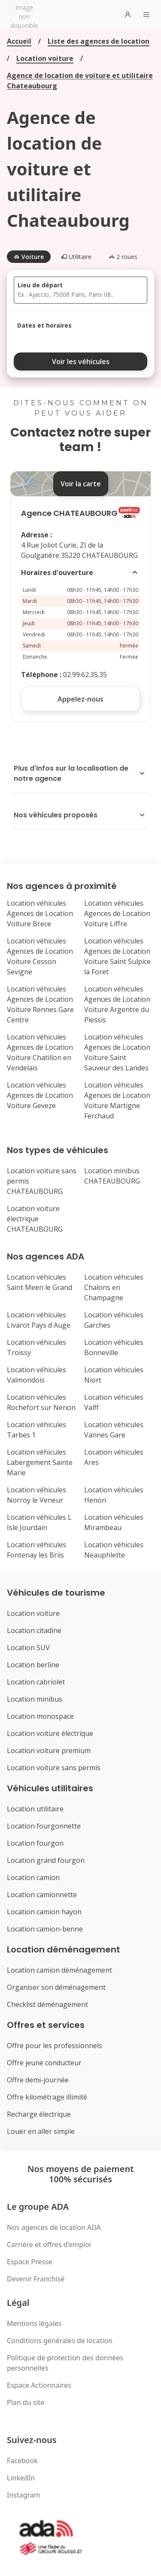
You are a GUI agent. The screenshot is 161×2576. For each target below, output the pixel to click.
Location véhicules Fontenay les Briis (36, 1550)
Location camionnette (42, 1894)
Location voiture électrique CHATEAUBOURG (35, 1219)
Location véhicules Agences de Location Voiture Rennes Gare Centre (40, 1004)
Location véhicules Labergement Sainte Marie (40, 1462)
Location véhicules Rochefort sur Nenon (41, 1402)
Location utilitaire (35, 1809)
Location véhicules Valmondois (36, 1375)
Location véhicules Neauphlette (113, 1550)
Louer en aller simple (41, 2131)
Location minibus (34, 1699)
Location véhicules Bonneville (113, 1347)
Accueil (19, 41)
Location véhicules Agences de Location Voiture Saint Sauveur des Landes (117, 1052)
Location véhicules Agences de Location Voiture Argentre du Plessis (117, 1004)
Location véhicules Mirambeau (113, 1522)
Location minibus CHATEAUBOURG (112, 1176)
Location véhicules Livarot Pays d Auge (38, 1320)
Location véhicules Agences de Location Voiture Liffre (117, 913)
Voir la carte (81, 483)
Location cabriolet (36, 1682)
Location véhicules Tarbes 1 (36, 1430)
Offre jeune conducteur (44, 2062)
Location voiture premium (49, 1750)
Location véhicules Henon (113, 1495)
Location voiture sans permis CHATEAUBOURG (41, 1181)
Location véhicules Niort (113, 1375)
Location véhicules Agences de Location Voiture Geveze (40, 1095)
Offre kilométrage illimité (47, 2097)
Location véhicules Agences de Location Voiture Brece (40, 913)
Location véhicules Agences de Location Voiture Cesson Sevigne (40, 956)
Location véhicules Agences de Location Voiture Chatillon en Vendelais (40, 1052)
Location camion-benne (45, 1929)
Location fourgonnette (44, 1826)
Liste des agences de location (98, 41)
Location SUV (28, 1647)
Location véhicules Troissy (36, 1347)
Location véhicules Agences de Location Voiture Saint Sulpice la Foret (117, 956)
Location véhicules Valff (113, 1402)
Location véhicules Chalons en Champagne (113, 1287)
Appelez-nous (80, 699)
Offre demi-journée (38, 2080)
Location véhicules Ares (113, 1457)
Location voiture (44, 58)
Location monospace (40, 1716)
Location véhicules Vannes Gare (113, 1430)
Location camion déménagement (59, 1970)
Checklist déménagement (47, 2004)
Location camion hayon (44, 1911)
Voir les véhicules (80, 361)
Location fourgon (35, 1843)
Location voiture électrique (50, 1733)
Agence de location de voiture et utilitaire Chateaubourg (80, 80)
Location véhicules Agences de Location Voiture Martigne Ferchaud (117, 1100)
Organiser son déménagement (56, 1987)
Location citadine (34, 1630)
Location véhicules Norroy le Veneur (36, 1495)
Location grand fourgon (46, 1860)
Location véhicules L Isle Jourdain (39, 1522)
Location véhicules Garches (113, 1320)
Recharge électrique (39, 2114)
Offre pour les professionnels (54, 2045)
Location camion (33, 1877)
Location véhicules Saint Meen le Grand (39, 1282)
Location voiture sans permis (53, 1767)
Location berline (33, 1664)
